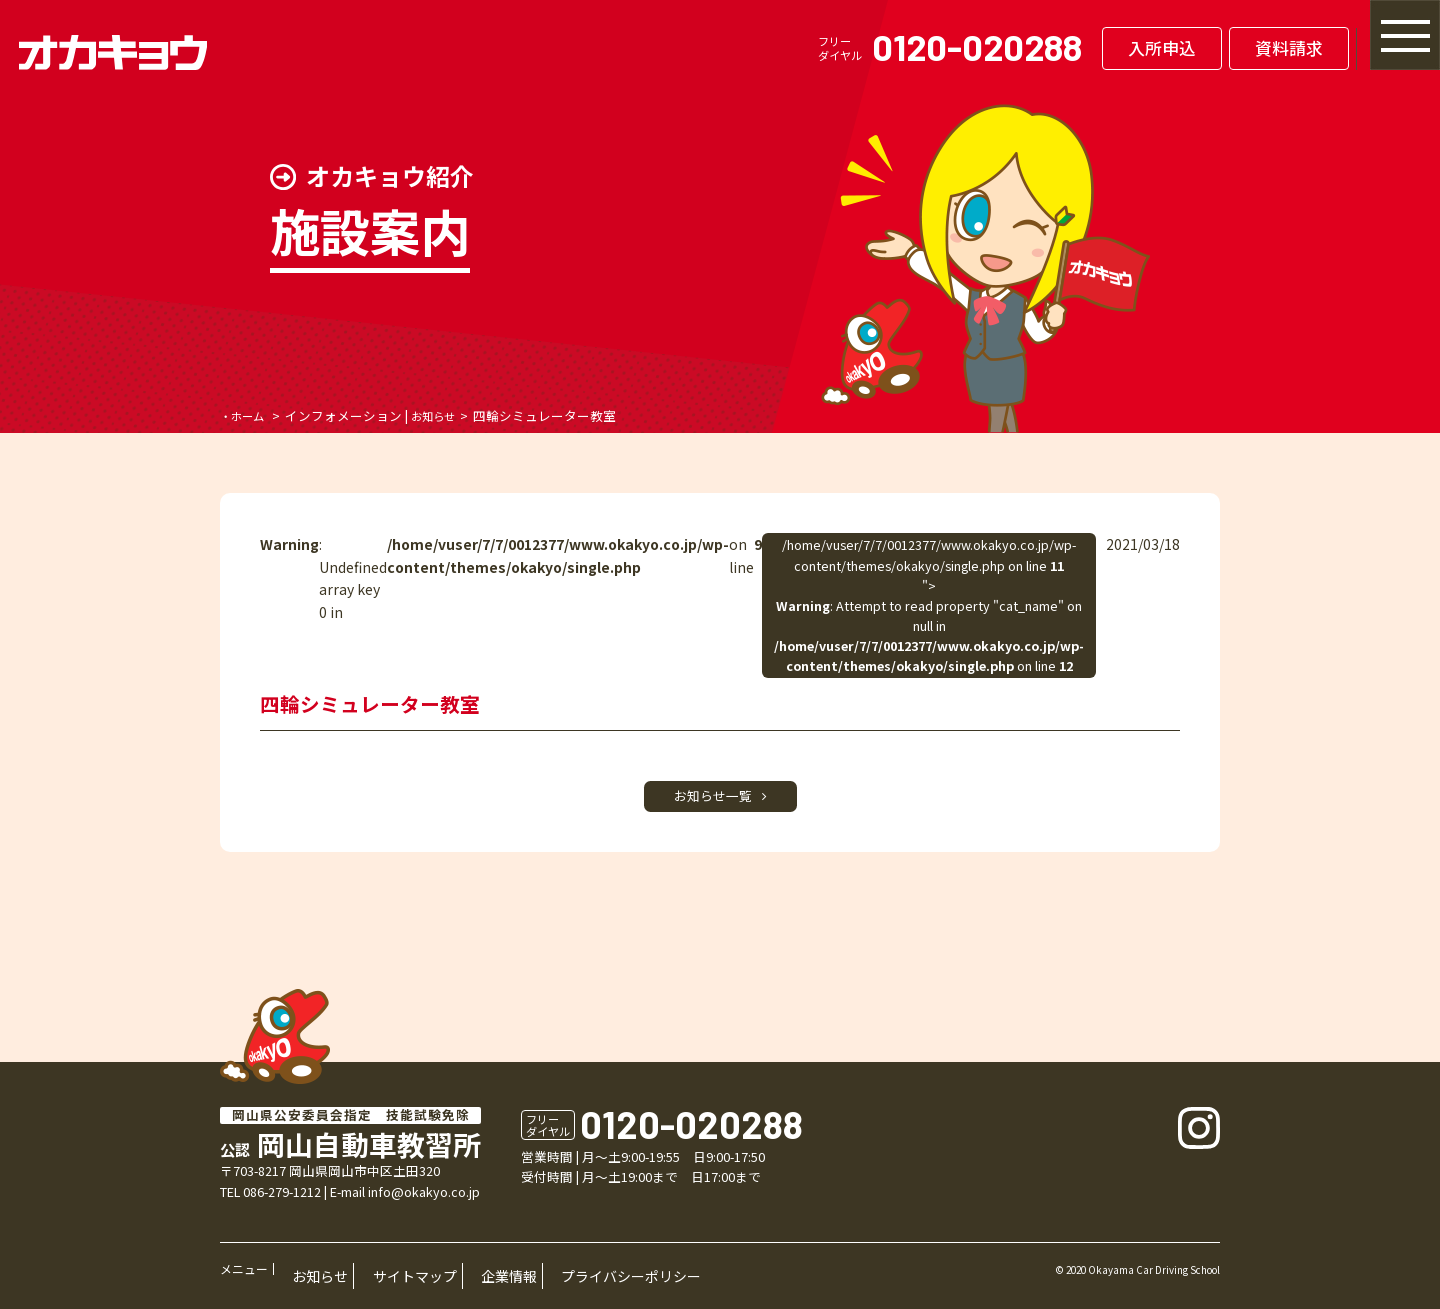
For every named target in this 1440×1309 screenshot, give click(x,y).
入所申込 (1072, 48)
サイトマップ (374, 1280)
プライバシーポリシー (540, 1280)
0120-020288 (887, 46)
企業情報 (445, 1280)
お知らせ (445, 415)
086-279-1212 (282, 1202)
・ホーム (246, 415)
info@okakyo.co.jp (424, 1202)
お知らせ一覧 (720, 802)
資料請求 (1199, 48)
